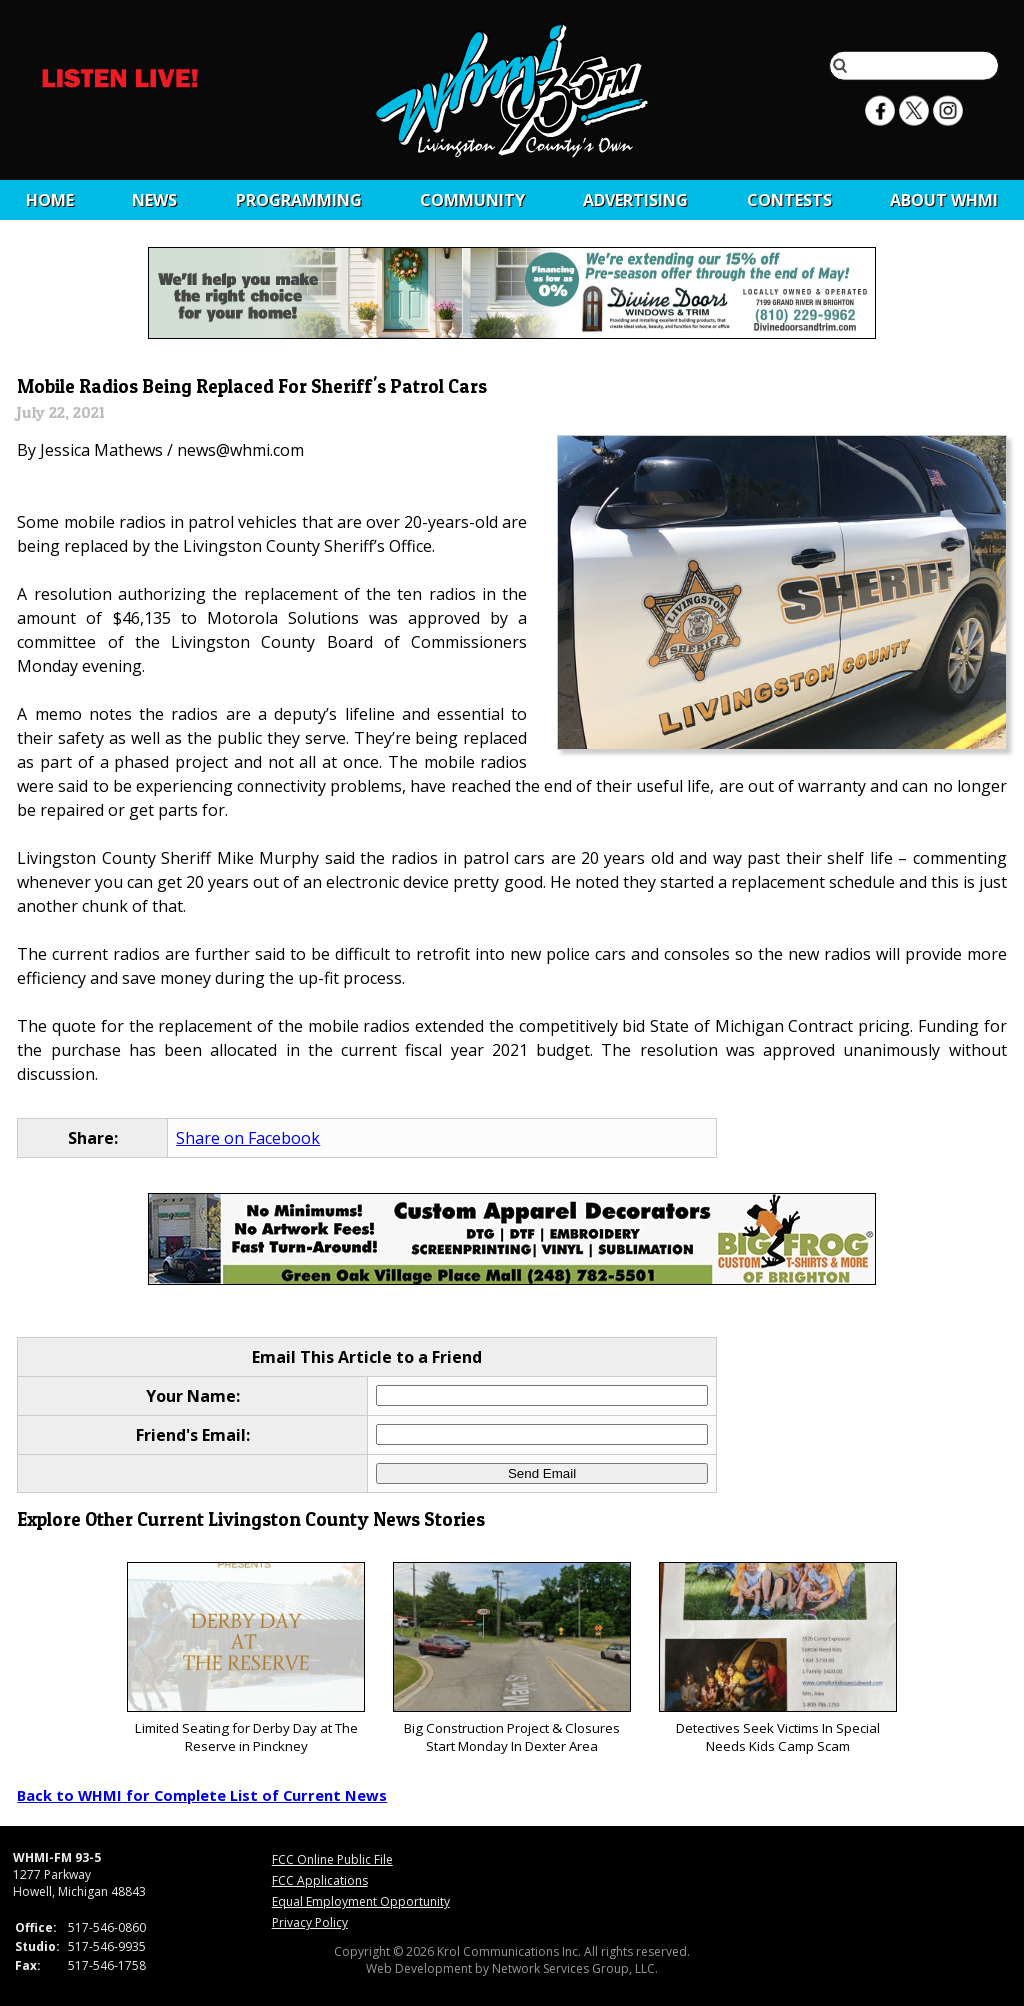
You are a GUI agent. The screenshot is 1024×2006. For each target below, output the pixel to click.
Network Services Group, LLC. (575, 1968)
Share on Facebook (248, 1138)
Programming (299, 200)
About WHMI (944, 200)
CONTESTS (789, 200)
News (154, 200)
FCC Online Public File (332, 1859)
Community (472, 200)
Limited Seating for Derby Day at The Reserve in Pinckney (245, 1658)
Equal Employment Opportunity (361, 1901)
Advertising (635, 200)
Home (50, 200)
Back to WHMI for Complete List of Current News (202, 1795)
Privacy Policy (310, 1922)
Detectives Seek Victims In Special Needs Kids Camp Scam (777, 1658)
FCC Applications (320, 1880)
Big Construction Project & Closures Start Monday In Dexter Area (511, 1658)
